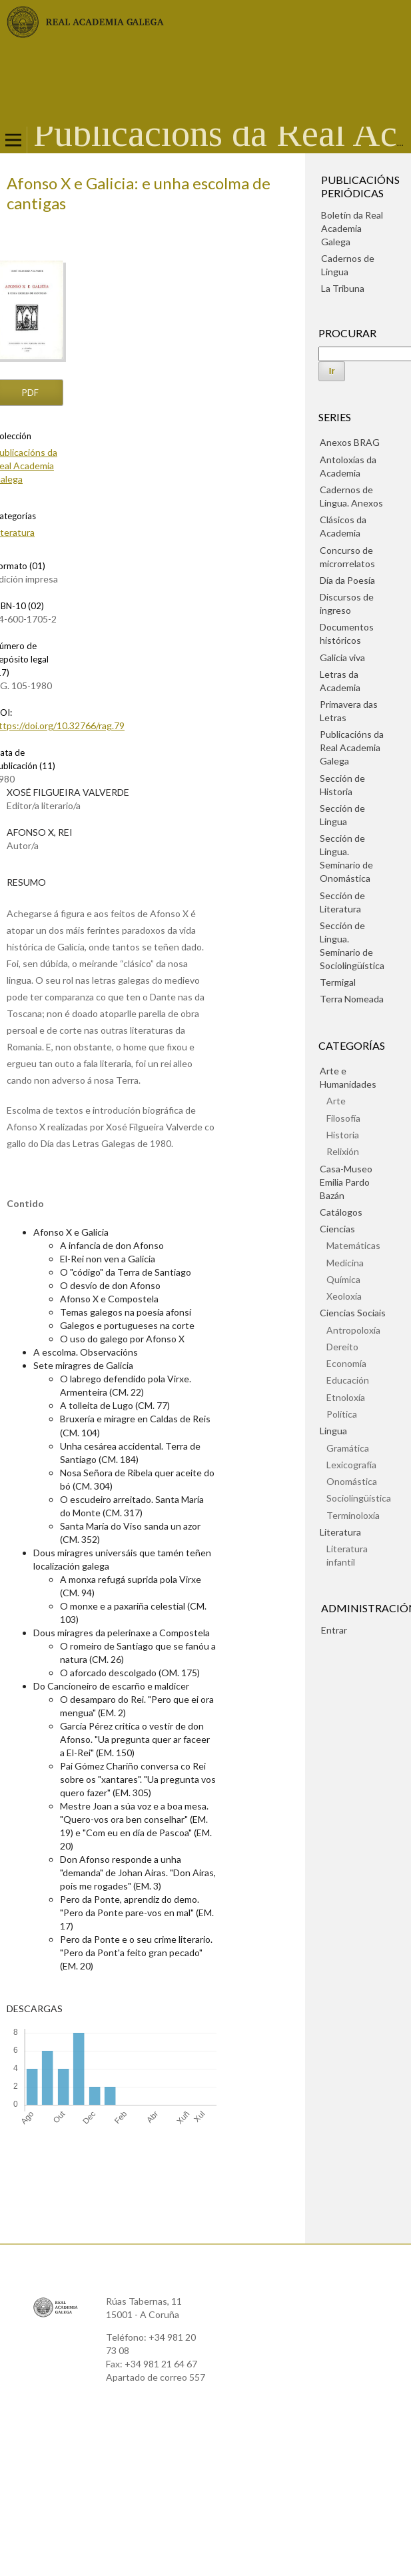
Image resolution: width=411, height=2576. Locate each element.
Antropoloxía (353, 1330)
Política (341, 1414)
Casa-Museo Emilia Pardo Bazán (346, 1182)
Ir (332, 371)
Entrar (334, 1630)
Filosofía (343, 1118)
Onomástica (351, 1481)
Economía (346, 1363)
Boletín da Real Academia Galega (352, 228)
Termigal (338, 982)
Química (343, 1279)
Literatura (340, 1532)
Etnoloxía (345, 1397)
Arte (336, 1100)
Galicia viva (342, 657)
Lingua (333, 1430)
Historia (342, 1134)
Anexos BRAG (350, 442)
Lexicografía (351, 1464)
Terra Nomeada (352, 998)
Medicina (345, 1262)
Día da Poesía (347, 580)
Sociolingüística (358, 1498)
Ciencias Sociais (353, 1312)
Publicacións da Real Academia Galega (352, 747)
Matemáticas (353, 1245)
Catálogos (341, 1212)
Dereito (342, 1346)
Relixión (342, 1151)
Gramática (347, 1448)
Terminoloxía (353, 1515)
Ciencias (337, 1228)
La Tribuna (342, 288)
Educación (347, 1380)
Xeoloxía (344, 1296)
